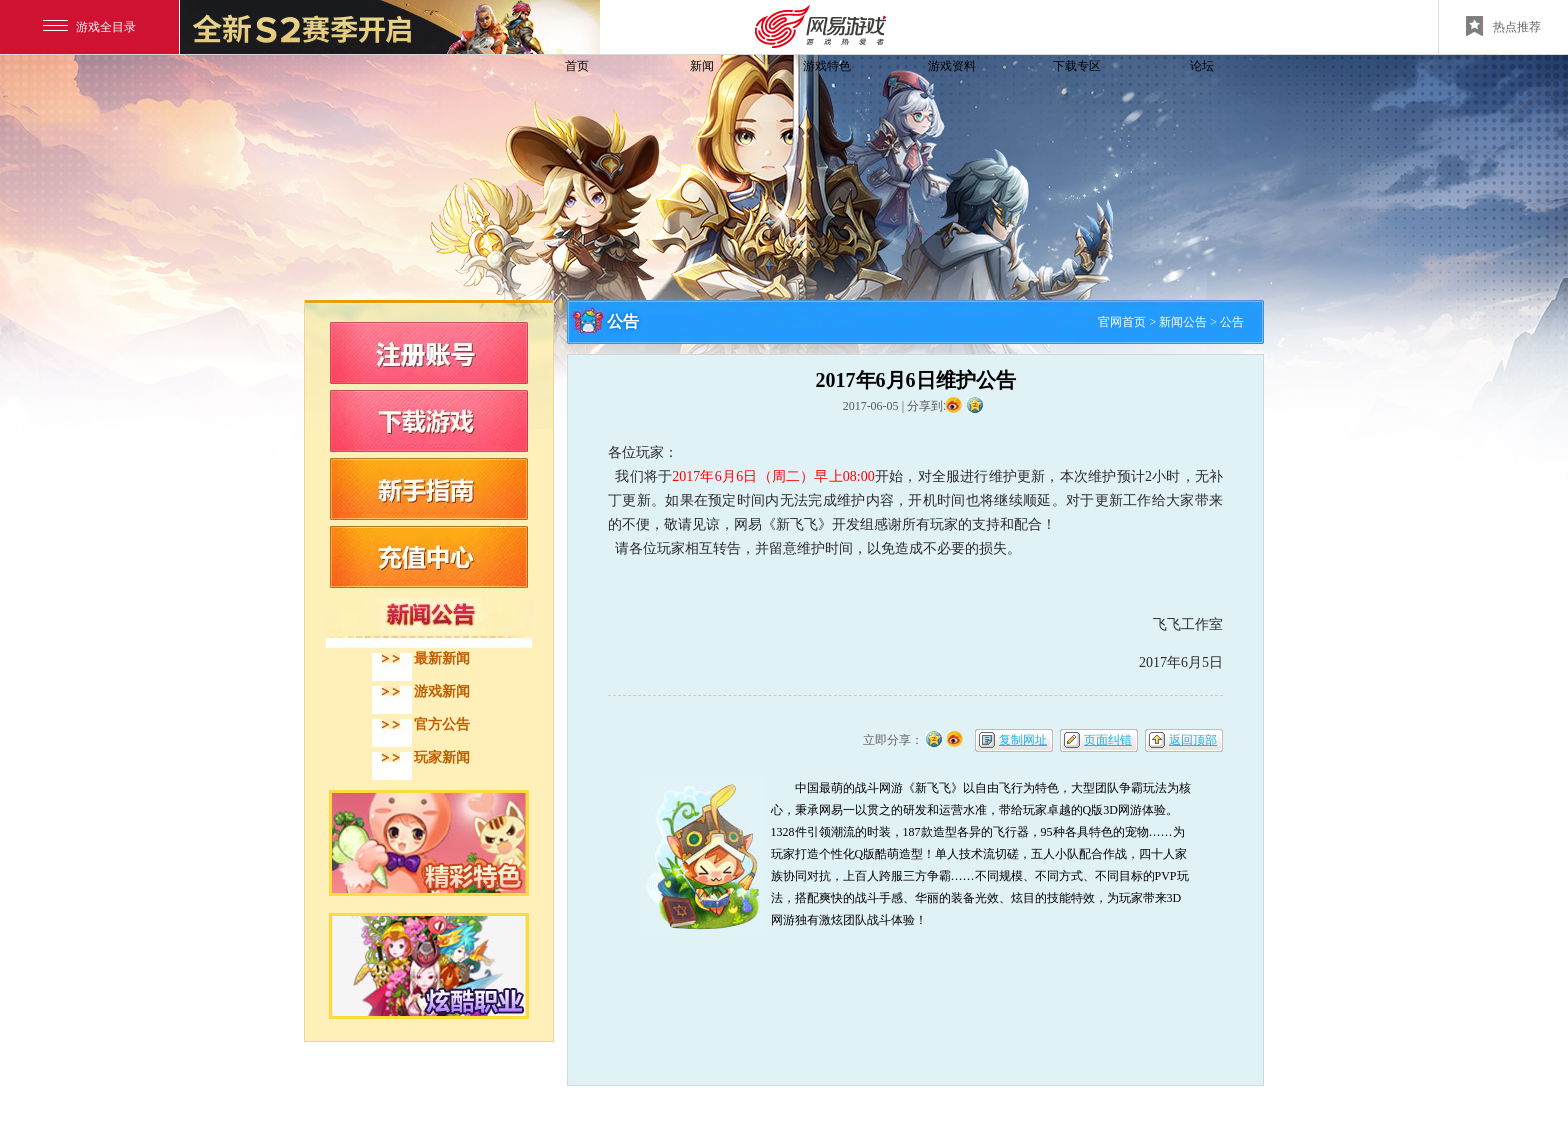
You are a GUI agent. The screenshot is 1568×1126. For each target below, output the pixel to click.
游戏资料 (952, 66)
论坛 (1202, 66)
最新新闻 (442, 658)
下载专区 (1077, 66)
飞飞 (439, 102)
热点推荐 (1503, 26)
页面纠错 (1108, 740)
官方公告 (442, 724)
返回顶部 (1193, 740)
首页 (577, 66)
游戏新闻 (442, 691)
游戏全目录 (89, 27)
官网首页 (1122, 322)
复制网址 (1023, 740)
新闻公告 (1183, 322)
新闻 (702, 66)
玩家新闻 (442, 757)
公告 (1232, 322)
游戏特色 (827, 66)
